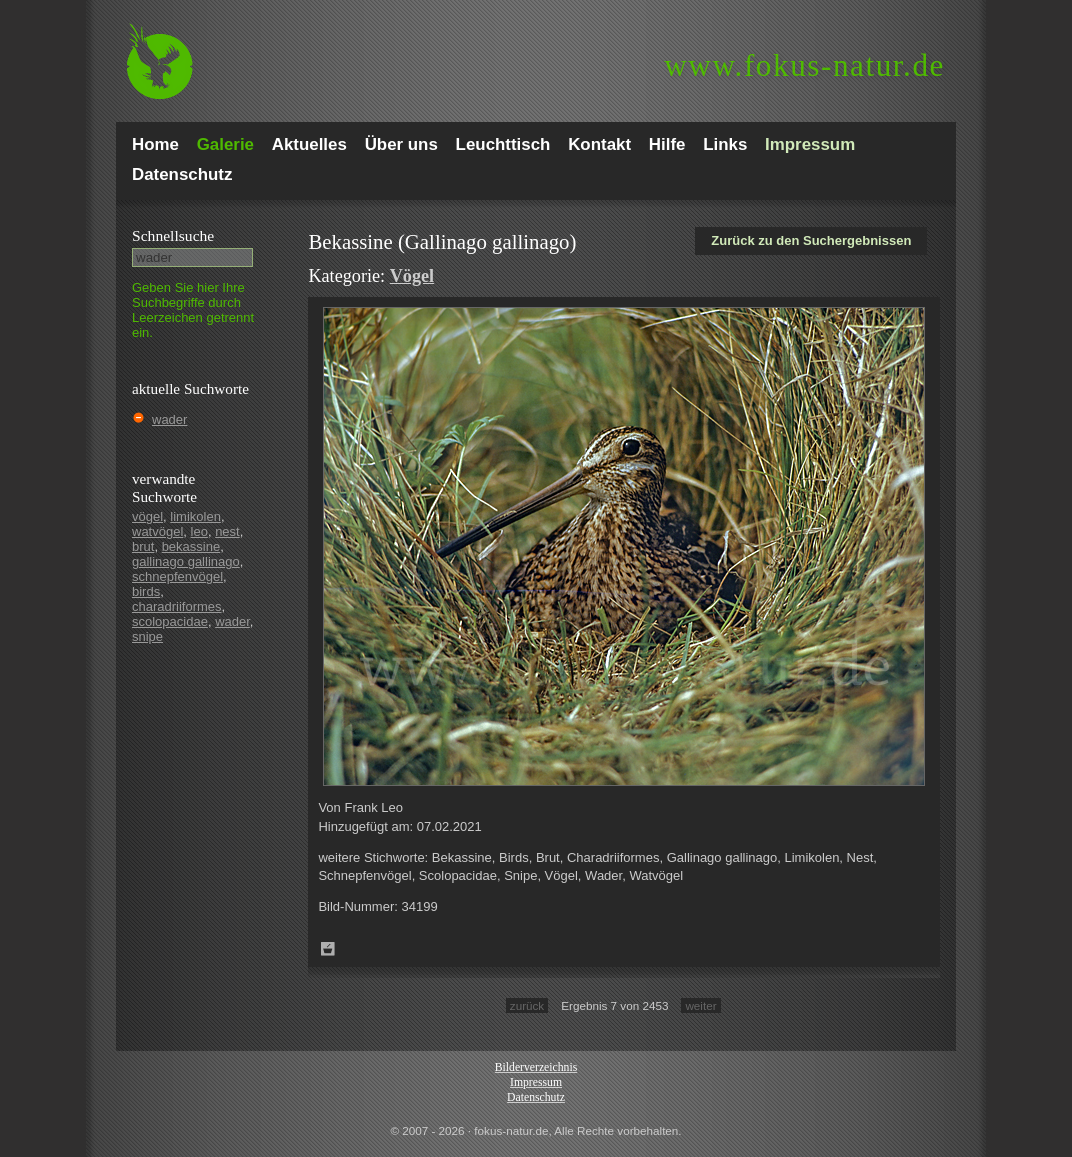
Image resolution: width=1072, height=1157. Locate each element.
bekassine (191, 546)
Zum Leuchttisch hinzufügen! (328, 949)
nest (227, 531)
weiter (700, 1005)
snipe (147, 636)
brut (143, 546)
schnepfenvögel (177, 576)
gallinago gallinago (186, 561)
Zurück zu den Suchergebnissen (811, 240)
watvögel (157, 531)
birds (146, 591)
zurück (527, 1005)
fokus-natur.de (804, 65)
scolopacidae (170, 621)
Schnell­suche (173, 235)
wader (169, 419)
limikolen (195, 516)
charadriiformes (177, 606)
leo (199, 531)
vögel (147, 516)
